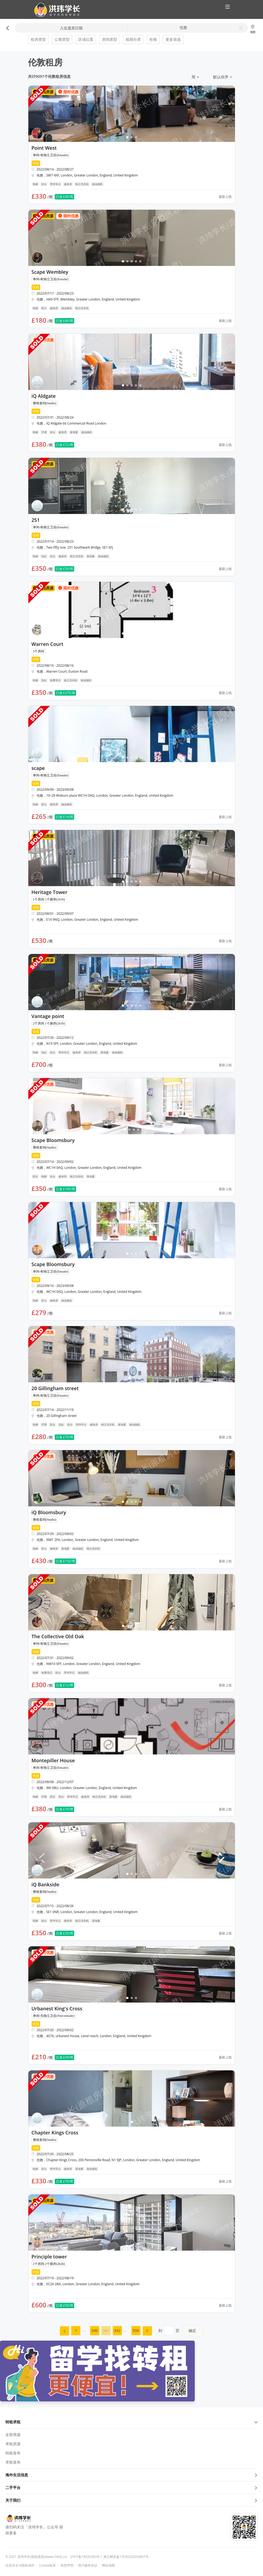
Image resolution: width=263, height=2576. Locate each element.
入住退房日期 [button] (71, 28)
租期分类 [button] (133, 39)
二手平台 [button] (131, 2487)
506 (136, 2330)
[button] (55, 10)
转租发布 (13, 2452)
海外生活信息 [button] (131, 2474)
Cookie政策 (47, 2565)
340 (94, 2330)
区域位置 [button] (85, 39)
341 (106, 2330)
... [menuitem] (84, 2330)
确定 (192, 2330)
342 (117, 2330)
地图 (252, 29)
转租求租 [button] (131, 2421)
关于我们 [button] (131, 2500)
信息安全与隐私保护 (20, 2565)
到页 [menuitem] (180, 2330)
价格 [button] (153, 39)
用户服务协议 (87, 2565)
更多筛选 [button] (173, 39)
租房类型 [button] (38, 39)
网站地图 (108, 2565)
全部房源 (13, 2434)
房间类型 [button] (109, 39)
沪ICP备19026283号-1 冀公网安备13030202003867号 (109, 2556)
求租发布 (13, 2462)
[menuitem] (64, 2330)
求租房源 (13, 2443)
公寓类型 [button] (62, 39)
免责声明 (66, 2565)
